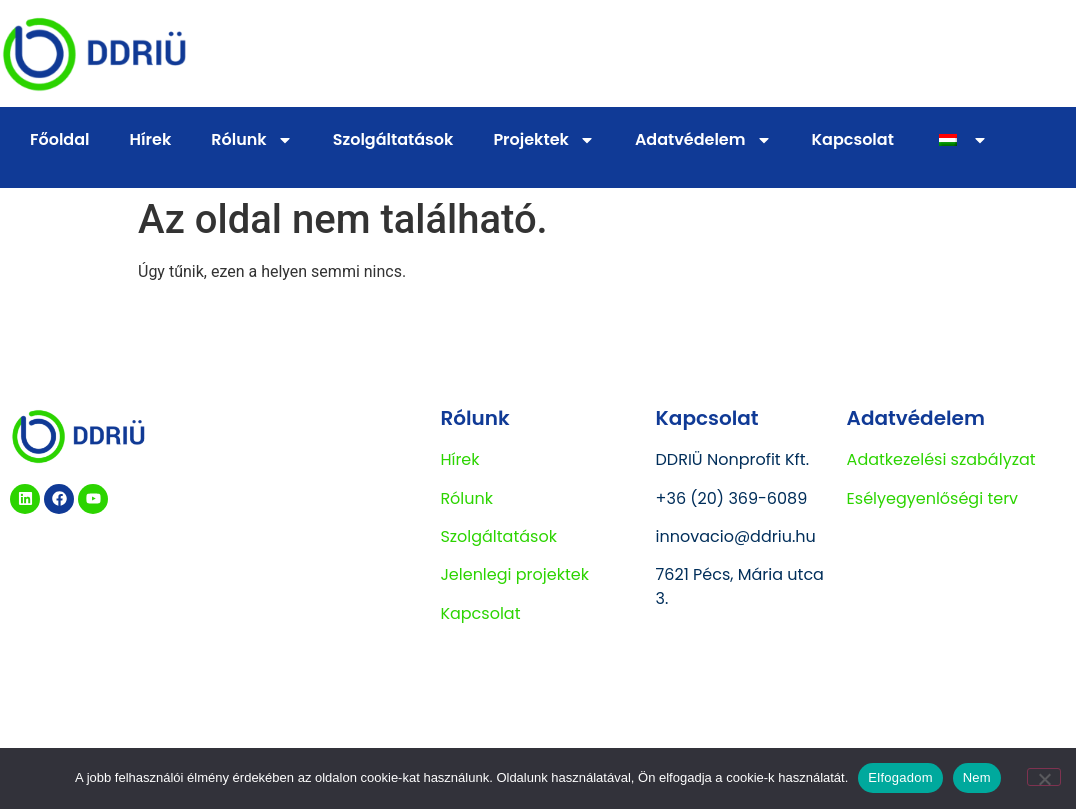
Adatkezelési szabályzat (941, 459)
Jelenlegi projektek (514, 574)
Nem (977, 777)
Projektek (544, 140)
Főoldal (60, 139)
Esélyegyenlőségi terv (933, 498)
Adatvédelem (703, 140)
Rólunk (251, 140)
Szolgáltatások (393, 139)
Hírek (151, 139)
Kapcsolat (853, 139)
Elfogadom (900, 777)
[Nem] (1044, 777)
